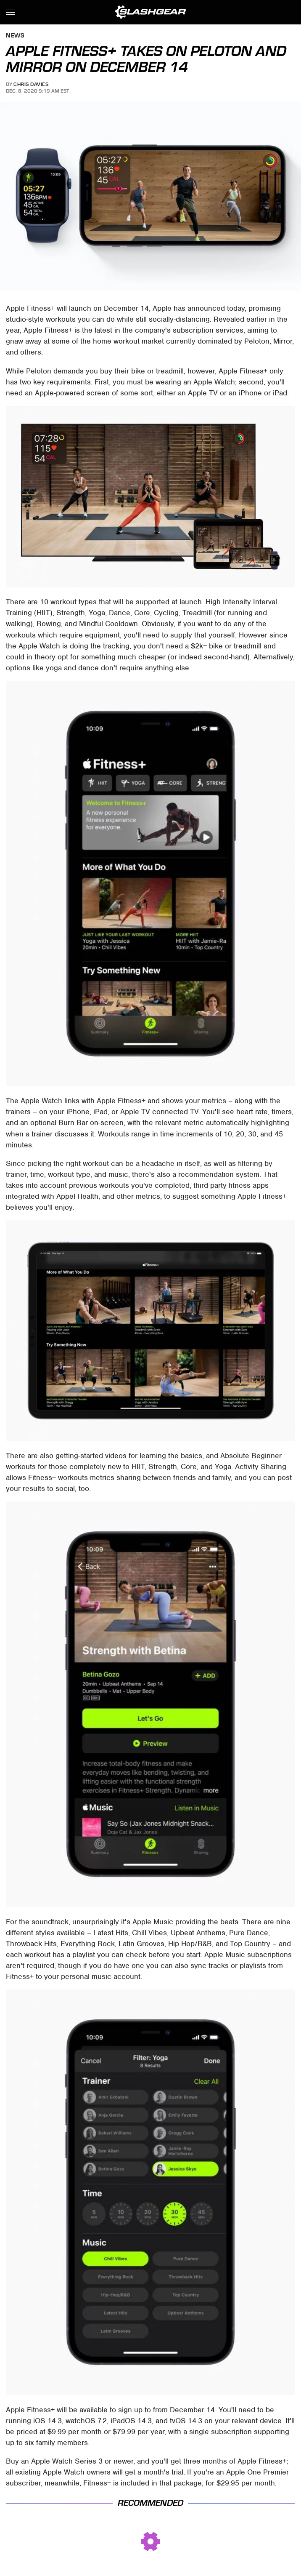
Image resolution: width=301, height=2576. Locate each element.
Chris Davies (30, 84)
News (15, 36)
